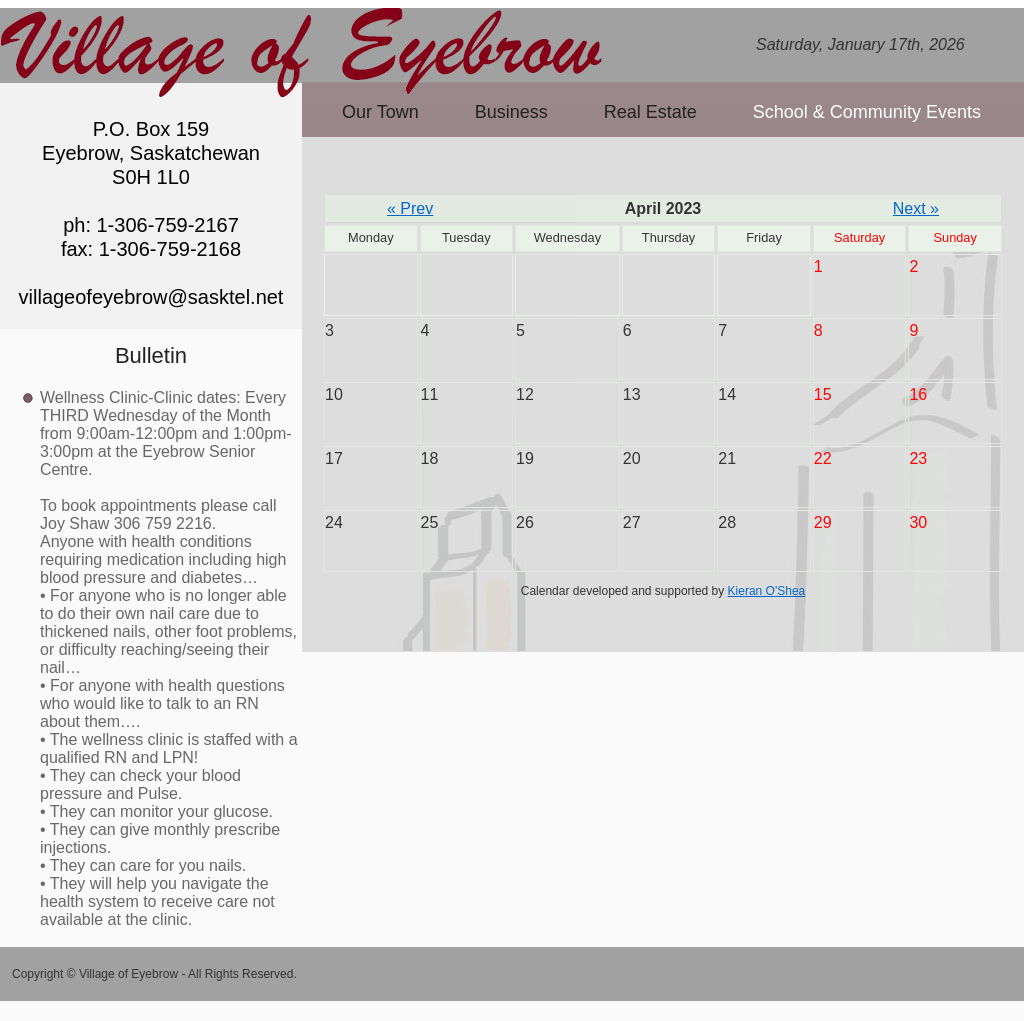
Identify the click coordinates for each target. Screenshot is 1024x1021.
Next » (916, 208)
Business (511, 112)
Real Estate (650, 112)
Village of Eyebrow (305, 43)
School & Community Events (867, 112)
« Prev (410, 208)
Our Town (380, 112)
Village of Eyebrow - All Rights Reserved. (188, 974)
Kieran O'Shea (767, 591)
